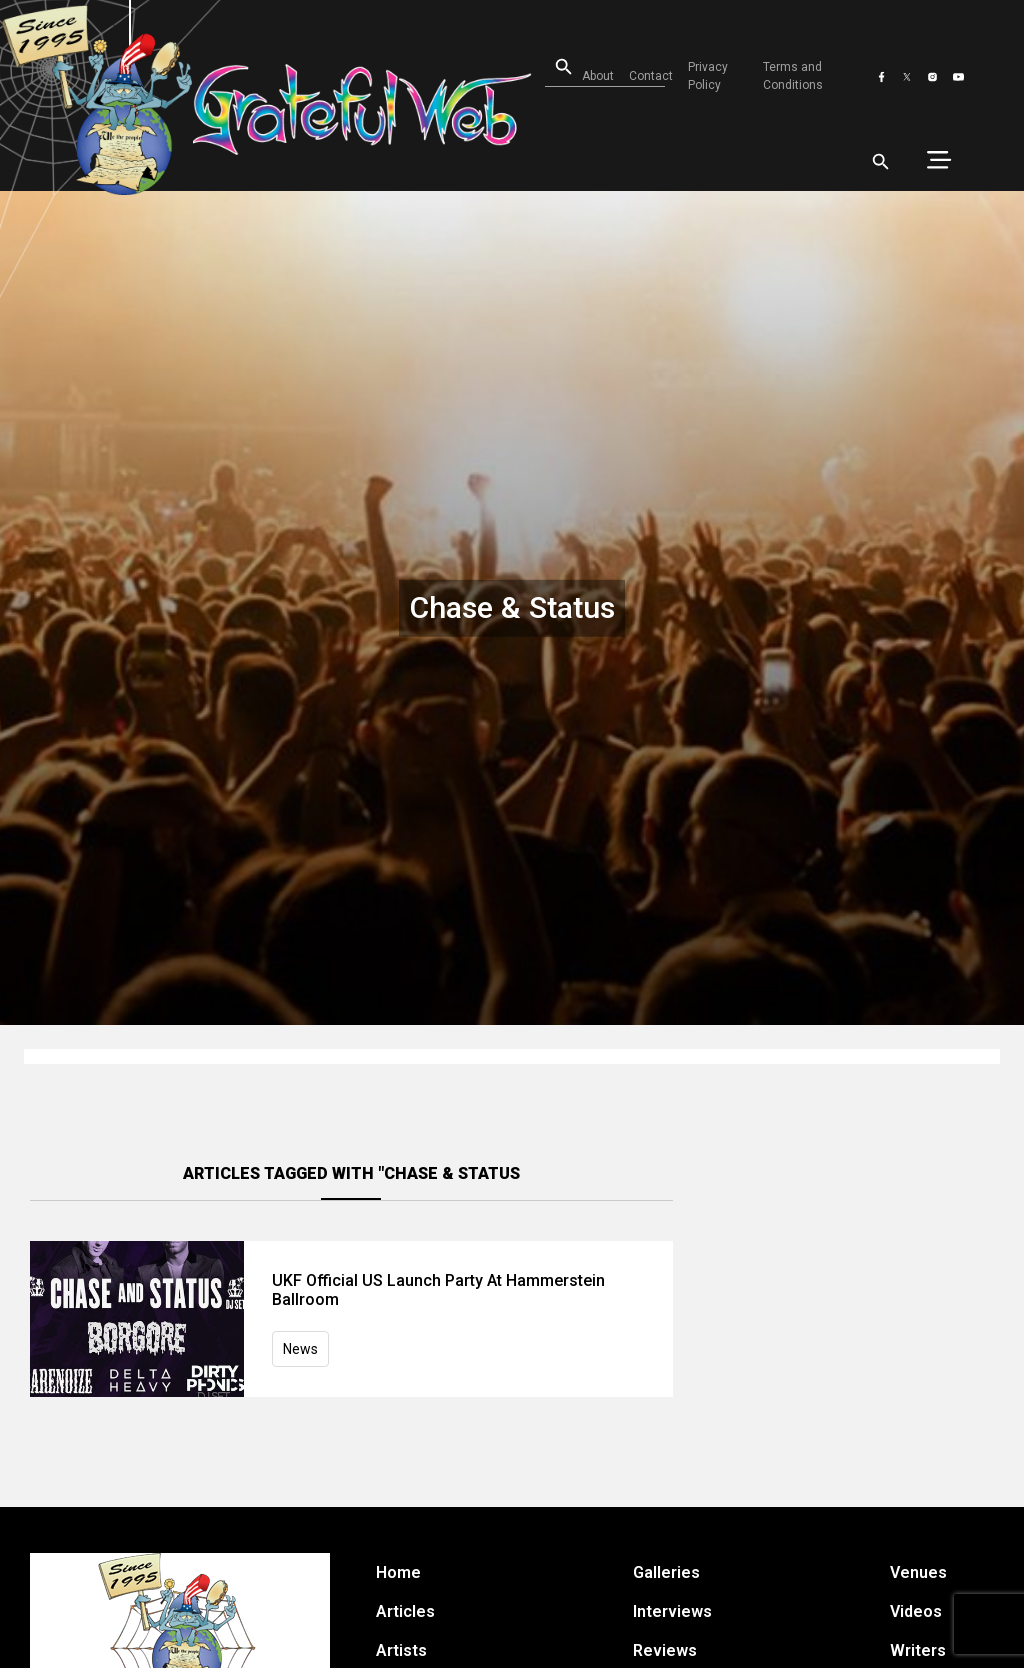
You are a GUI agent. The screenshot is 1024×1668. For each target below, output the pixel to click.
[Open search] (551, 67)
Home (398, 1572)
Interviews (672, 1611)
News (300, 1349)
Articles (405, 1611)
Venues (918, 1572)
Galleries (666, 1572)
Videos (916, 1611)
